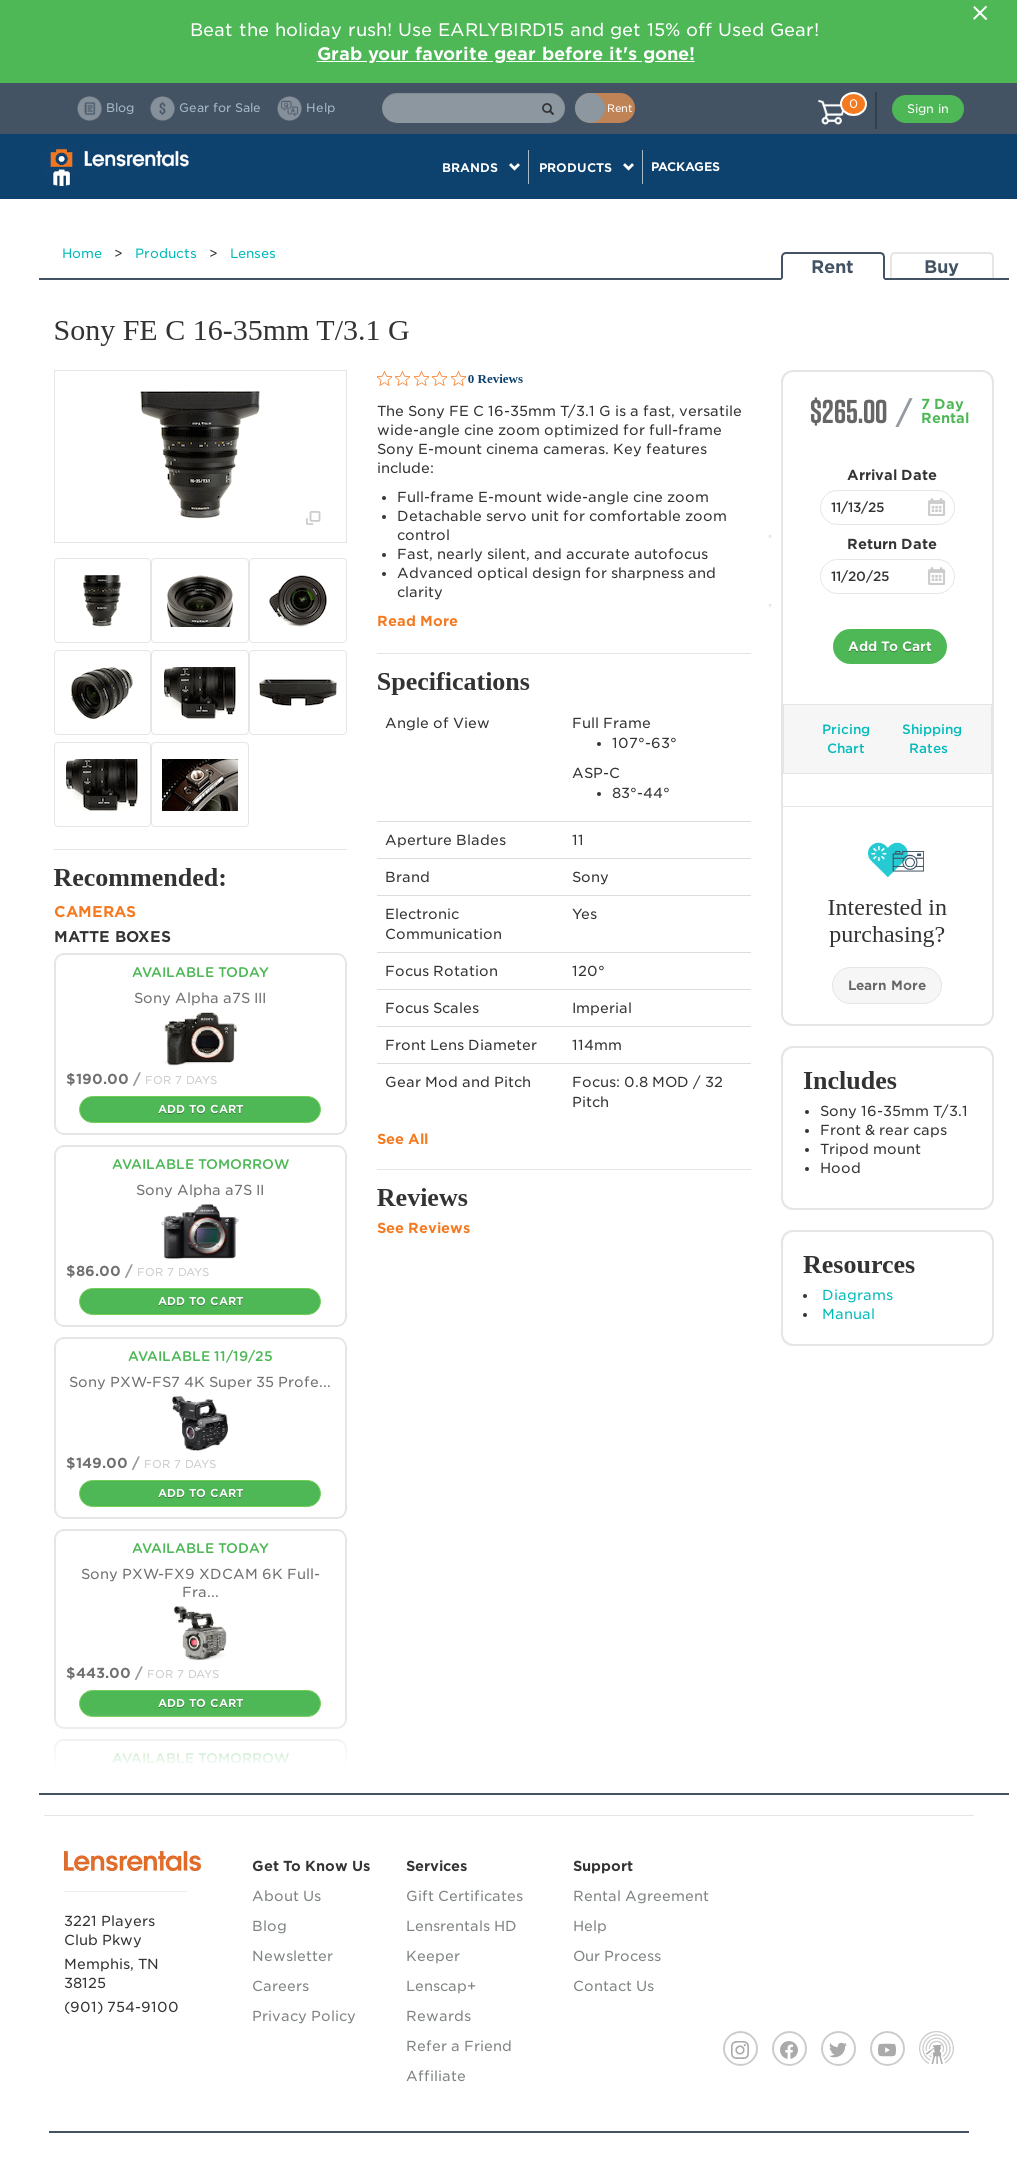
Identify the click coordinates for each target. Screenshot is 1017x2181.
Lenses (253, 253)
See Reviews (423, 1228)
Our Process (617, 1956)
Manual (848, 1314)
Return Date (892, 544)
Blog (269, 1926)
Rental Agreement (641, 1896)
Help (590, 1926)
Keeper (433, 1956)
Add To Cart (890, 646)
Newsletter (292, 1956)
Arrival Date (892, 475)
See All (402, 1139)
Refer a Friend (459, 2046)
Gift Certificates (464, 1896)
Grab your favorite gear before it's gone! (506, 53)
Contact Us (613, 1986)
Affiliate (436, 2076)
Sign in (928, 108)
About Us (286, 1896)
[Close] (981, 13)
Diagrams (857, 1295)
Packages (685, 166)
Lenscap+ (441, 1986)
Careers (280, 1986)
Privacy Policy (304, 2016)
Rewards (438, 2016)
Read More (417, 621)
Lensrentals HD (461, 1926)
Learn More (887, 985)
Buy (941, 266)
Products (166, 253)
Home (82, 253)
